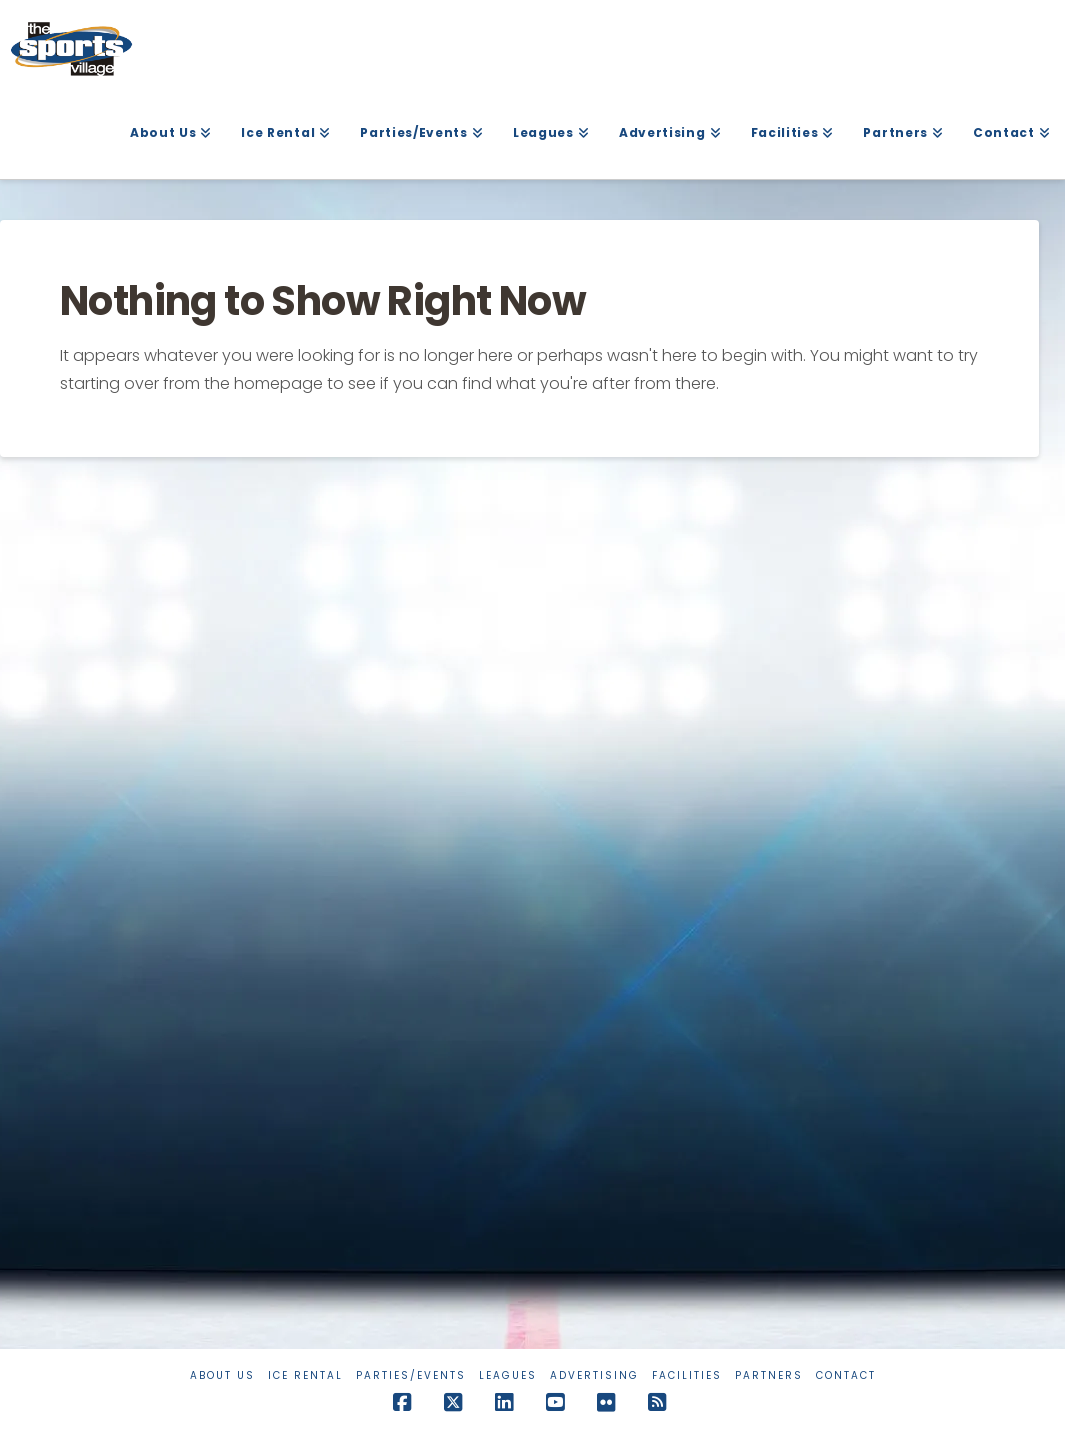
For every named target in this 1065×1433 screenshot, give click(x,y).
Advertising (594, 1375)
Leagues (508, 1375)
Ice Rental (305, 1375)
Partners (769, 1375)
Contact (846, 1375)
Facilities (687, 1375)
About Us (222, 1375)
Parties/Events (411, 1375)
